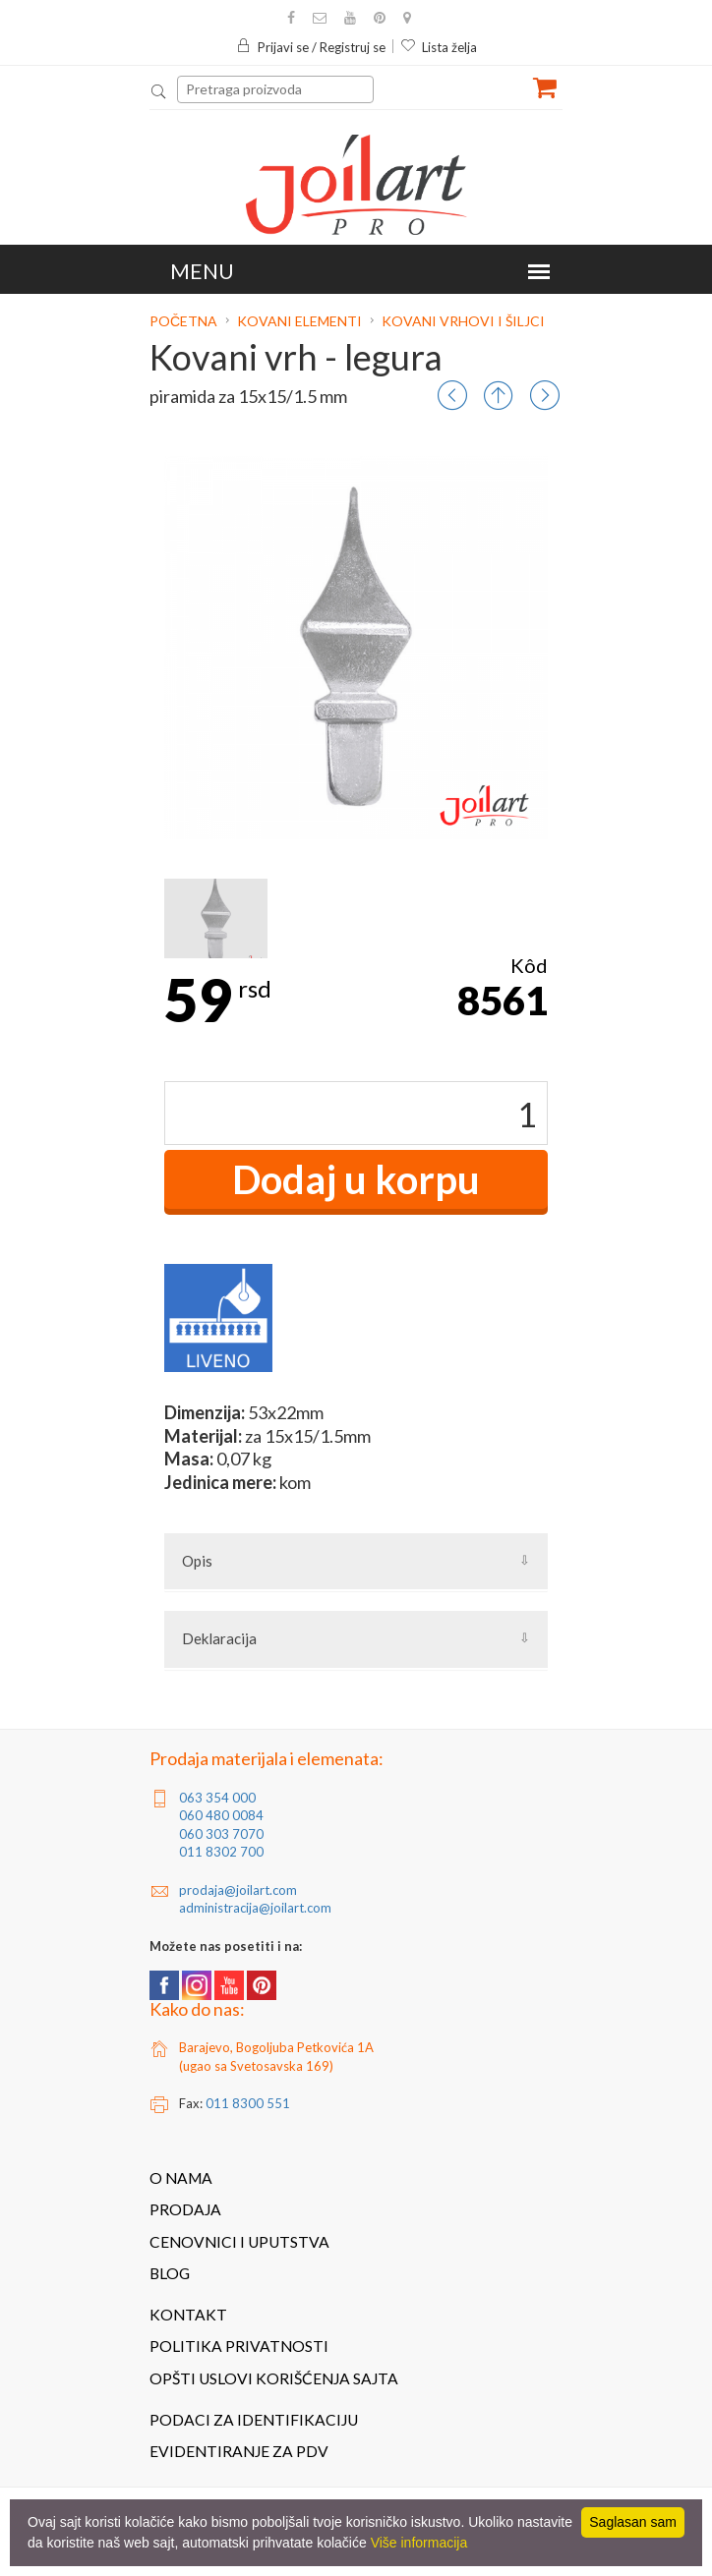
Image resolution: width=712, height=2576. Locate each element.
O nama (180, 2178)
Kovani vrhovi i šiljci (463, 321)
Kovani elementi (299, 321)
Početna (184, 321)
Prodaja (185, 2209)
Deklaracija (219, 1638)
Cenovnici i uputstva (239, 2242)
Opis (197, 1561)
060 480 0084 (221, 1815)
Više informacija (419, 2542)
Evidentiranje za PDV (238, 2451)
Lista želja (438, 47)
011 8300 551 (248, 2103)
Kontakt (188, 2314)
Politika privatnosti (238, 2346)
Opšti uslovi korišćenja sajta (273, 2378)
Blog (169, 2273)
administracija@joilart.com (255, 1908)
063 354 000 (217, 1797)
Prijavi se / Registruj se (311, 47)
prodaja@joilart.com (238, 1890)
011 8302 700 (221, 1852)
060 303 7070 (221, 1834)
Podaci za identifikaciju (253, 2420)
